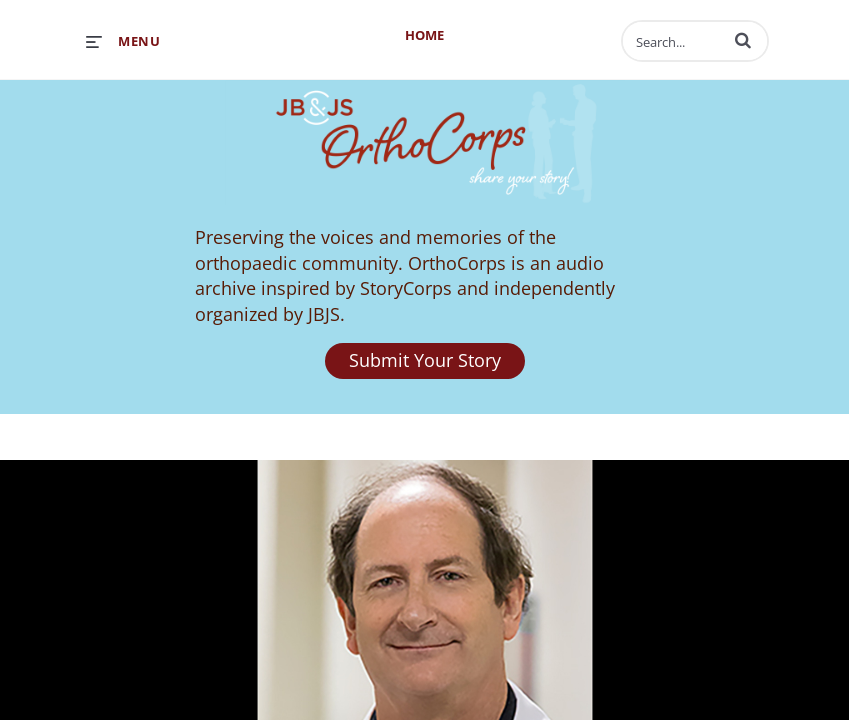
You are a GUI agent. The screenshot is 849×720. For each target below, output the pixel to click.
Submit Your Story (425, 360)
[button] (743, 40)
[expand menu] (123, 41)
